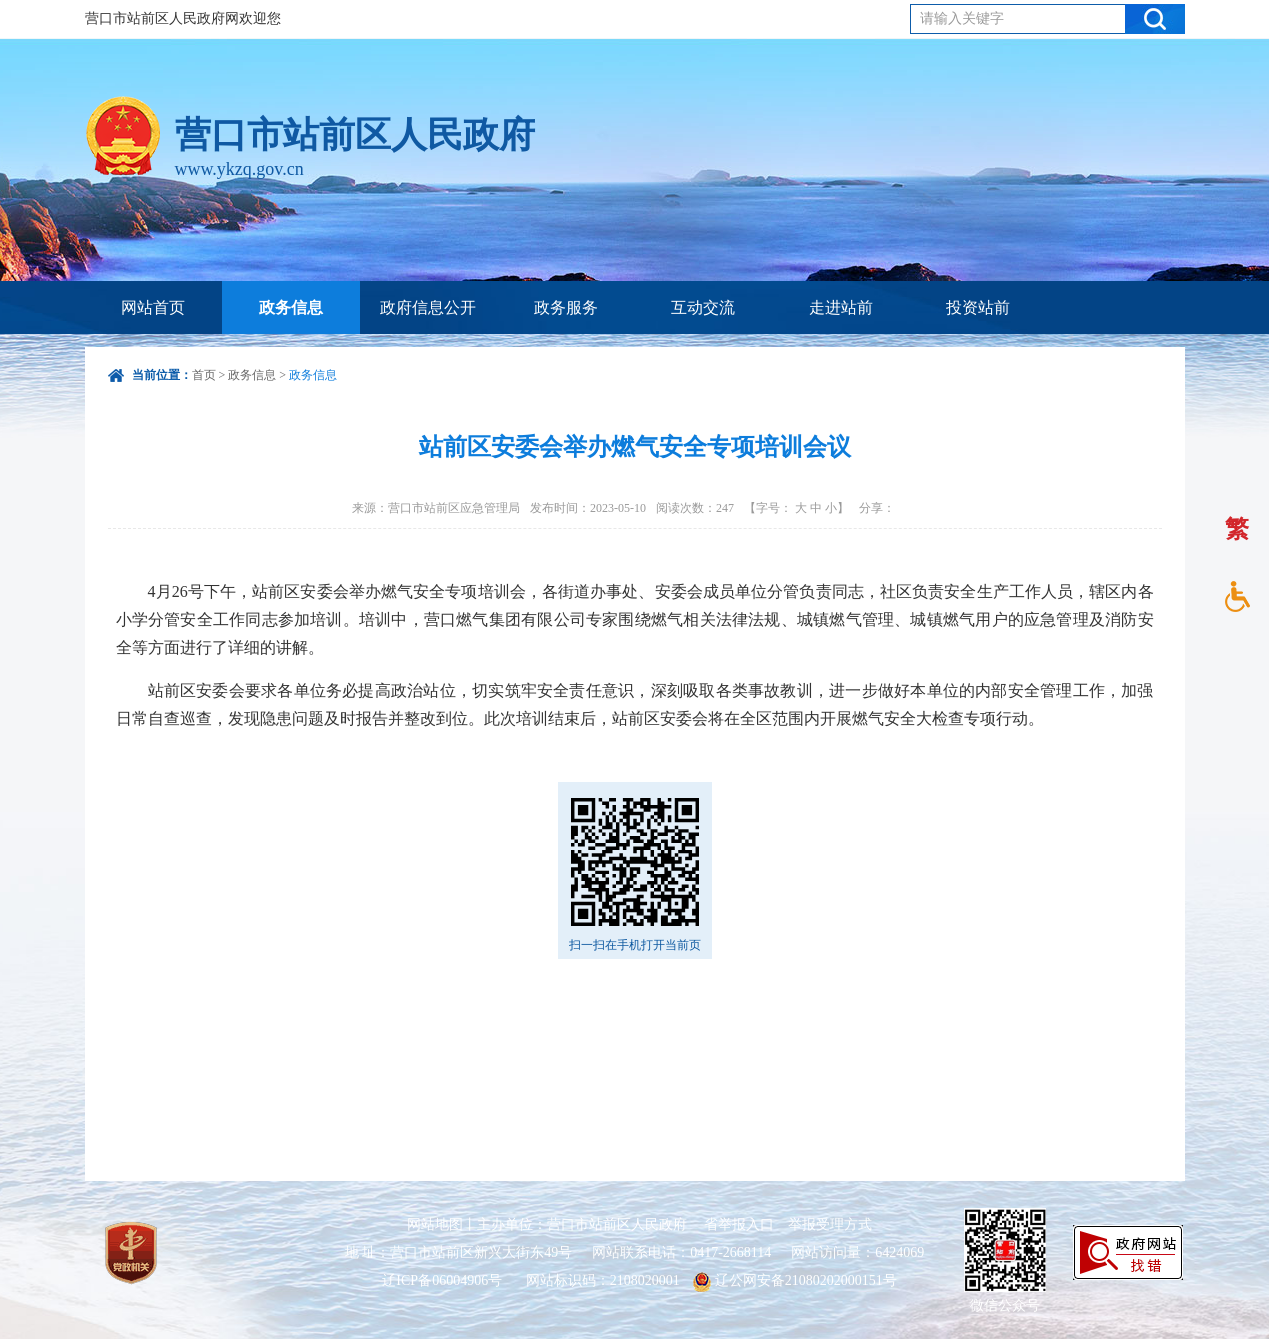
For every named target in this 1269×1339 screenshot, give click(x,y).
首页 (204, 375)
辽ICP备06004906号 (443, 1280)
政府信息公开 (428, 307)
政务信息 (291, 307)
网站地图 (435, 1224)
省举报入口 (739, 1224)
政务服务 (566, 307)
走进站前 (841, 307)
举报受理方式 (830, 1224)
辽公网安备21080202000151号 (795, 1280)
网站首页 (153, 307)
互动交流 (703, 307)
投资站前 (978, 307)
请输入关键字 (962, 18)
